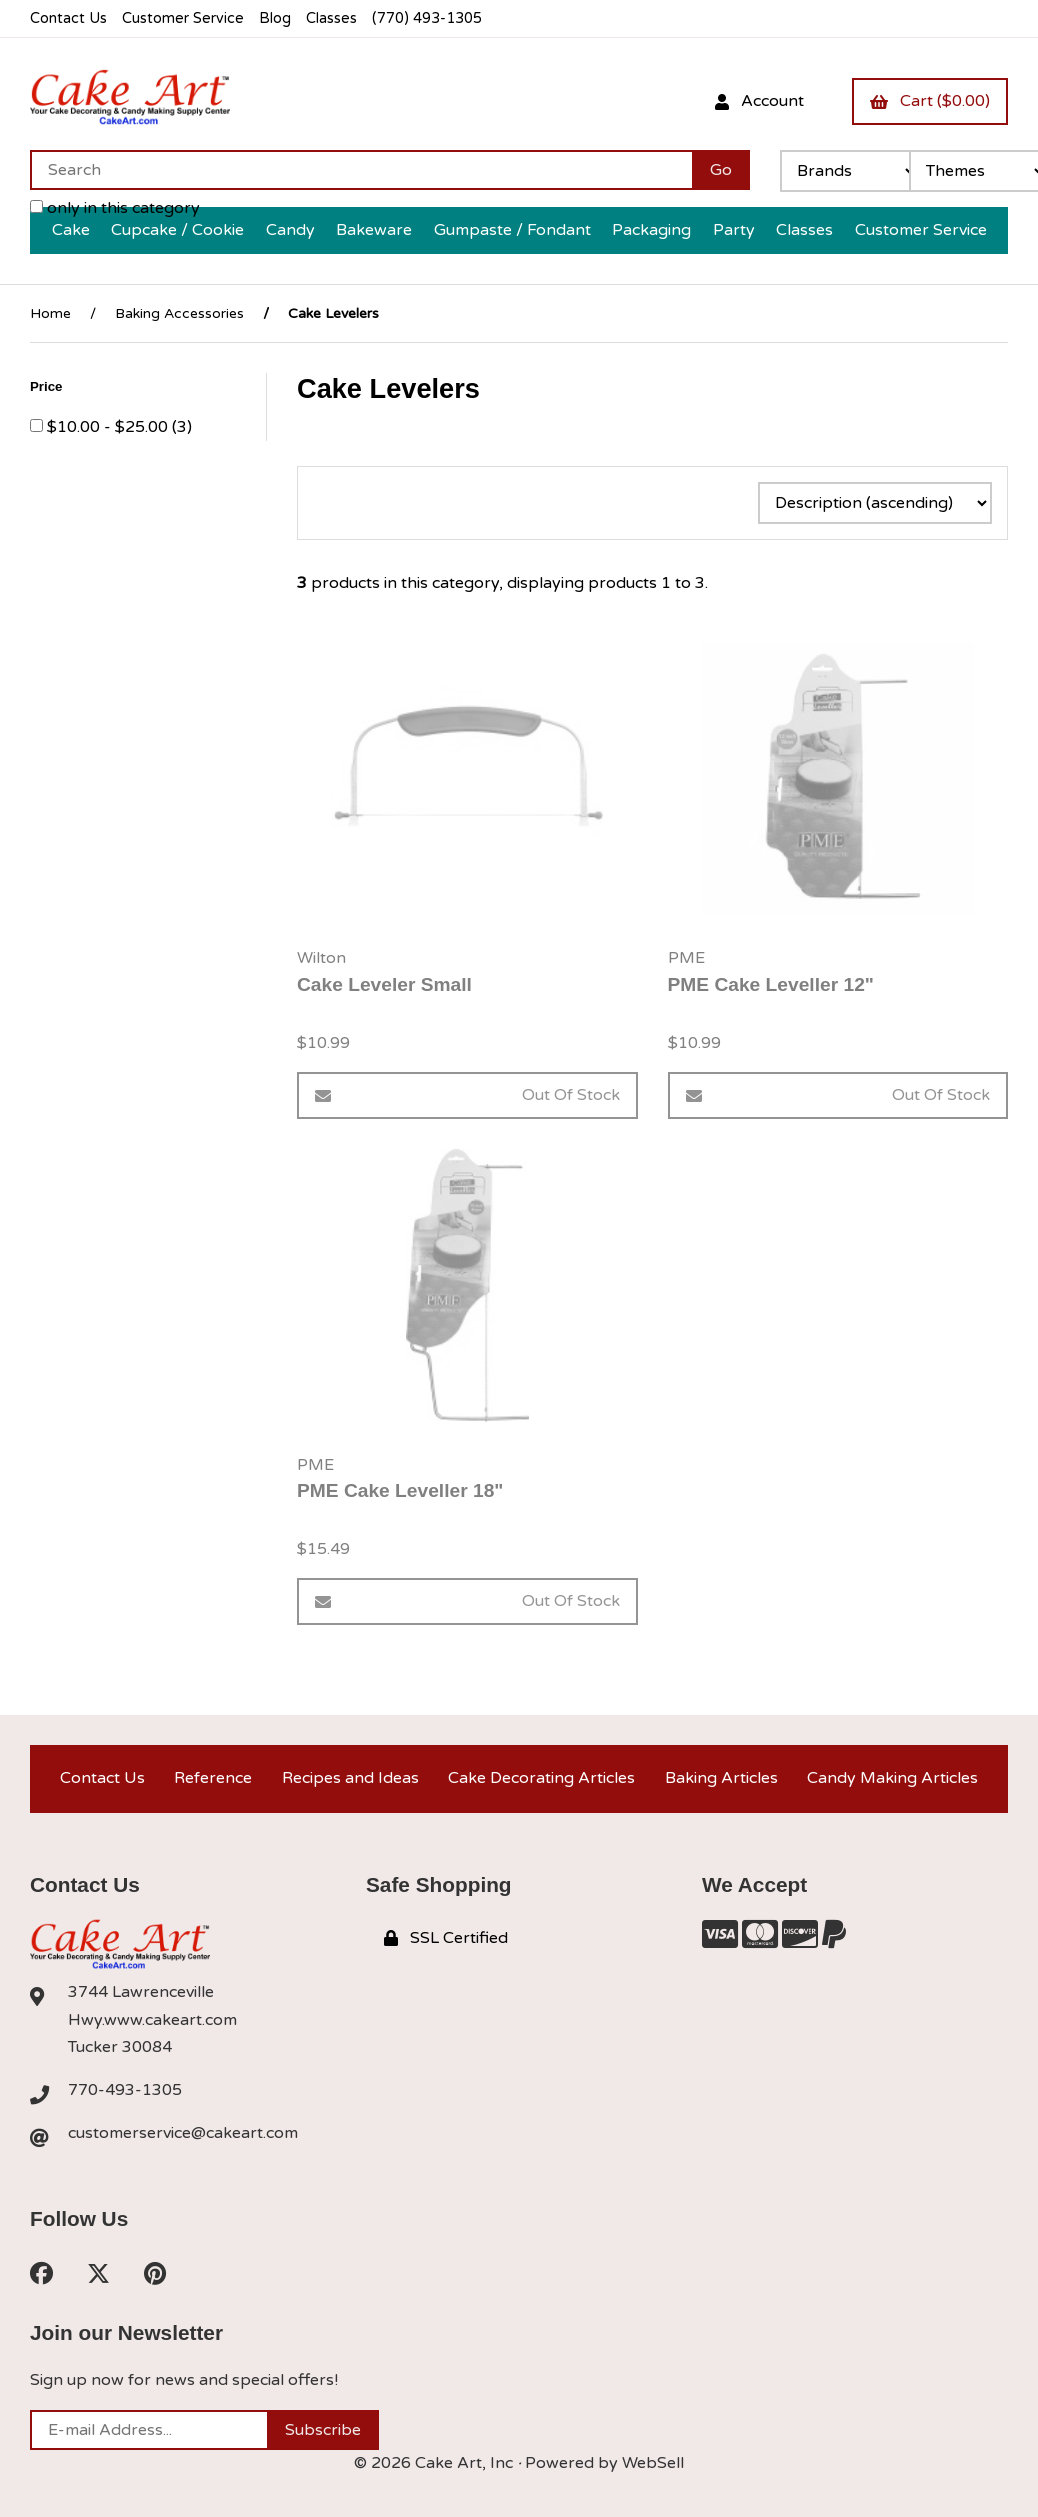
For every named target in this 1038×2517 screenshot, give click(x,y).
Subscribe (323, 2430)
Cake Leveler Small (384, 984)
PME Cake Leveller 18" (400, 1490)
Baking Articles (721, 1778)
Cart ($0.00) (930, 101)
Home (50, 313)
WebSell (653, 2463)
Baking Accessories (179, 313)
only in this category (115, 208)
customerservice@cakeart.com (183, 2133)
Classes (331, 18)
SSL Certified (446, 1938)
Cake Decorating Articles (541, 1778)
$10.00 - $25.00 (109, 427)
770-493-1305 (125, 2090)
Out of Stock (467, 1095)
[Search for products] (361, 170)
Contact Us (68, 18)
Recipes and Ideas (350, 1778)
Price (48, 386)
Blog (275, 18)
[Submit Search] (721, 170)
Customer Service (183, 18)
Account (759, 101)
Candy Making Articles (892, 1778)
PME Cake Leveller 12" (771, 984)
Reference (213, 1778)
